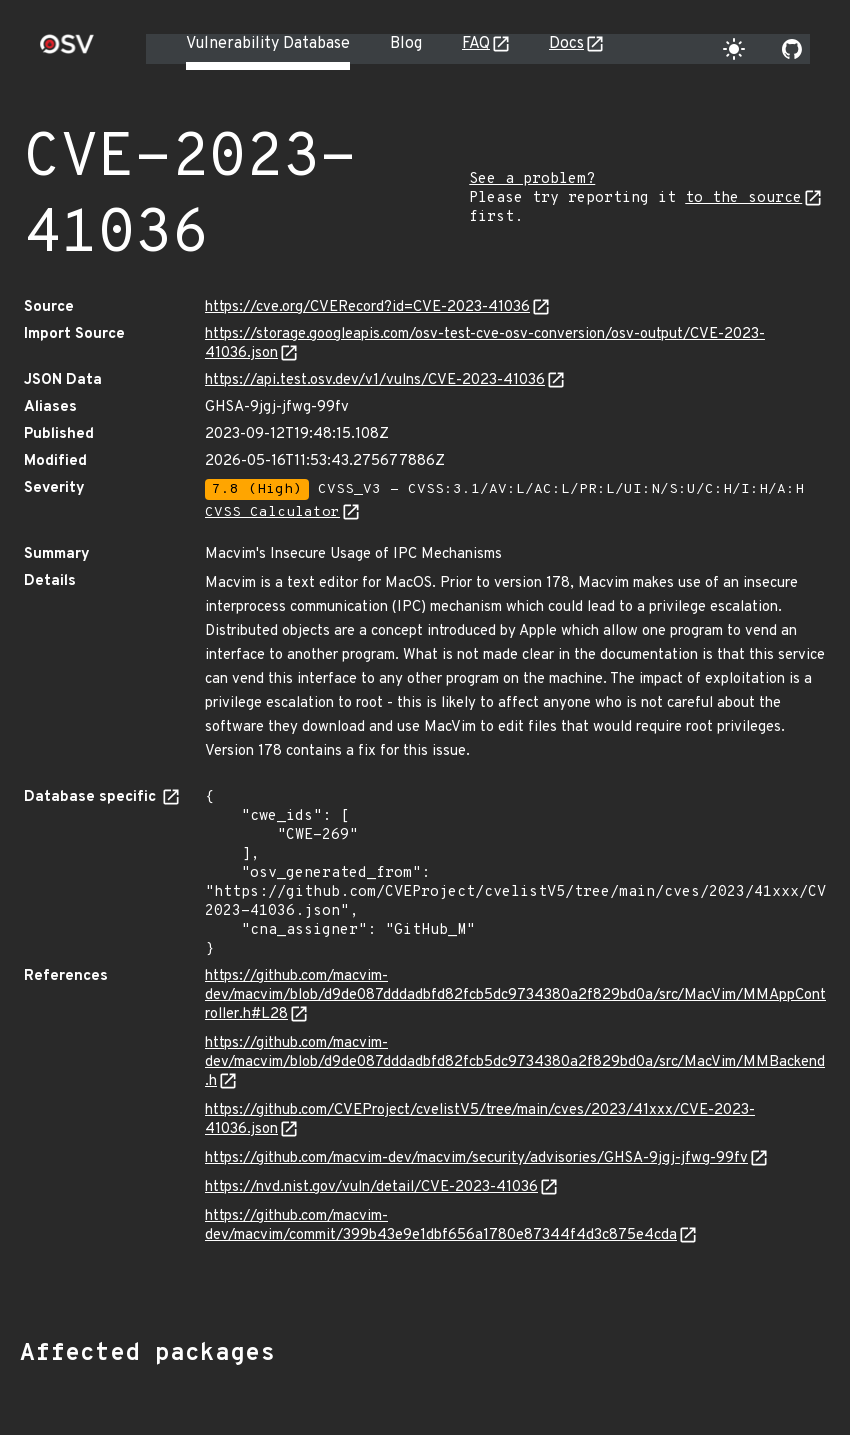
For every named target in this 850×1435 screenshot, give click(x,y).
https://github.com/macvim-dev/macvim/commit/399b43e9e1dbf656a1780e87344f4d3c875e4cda (441, 1226)
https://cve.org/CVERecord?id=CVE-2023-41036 (367, 307)
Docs (566, 44)
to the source (743, 198)
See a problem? (532, 179)
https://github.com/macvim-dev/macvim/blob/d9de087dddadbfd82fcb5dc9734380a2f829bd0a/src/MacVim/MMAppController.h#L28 (515, 995)
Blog (406, 44)
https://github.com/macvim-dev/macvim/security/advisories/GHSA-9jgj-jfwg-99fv (476, 1158)
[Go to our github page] (792, 49)
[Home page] (67, 50)
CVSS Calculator (272, 512)
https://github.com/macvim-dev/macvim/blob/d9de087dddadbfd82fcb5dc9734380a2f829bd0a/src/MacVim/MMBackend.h (515, 1062)
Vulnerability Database (268, 44)
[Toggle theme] (734, 49)
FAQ (476, 44)
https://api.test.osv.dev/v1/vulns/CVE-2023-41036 (375, 380)
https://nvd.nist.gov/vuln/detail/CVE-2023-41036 (371, 1187)
